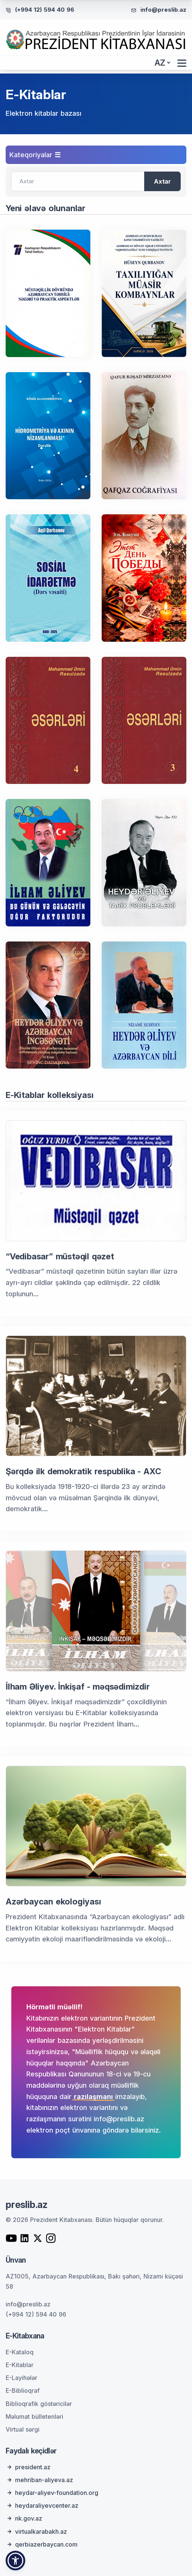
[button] (15, 2560)
